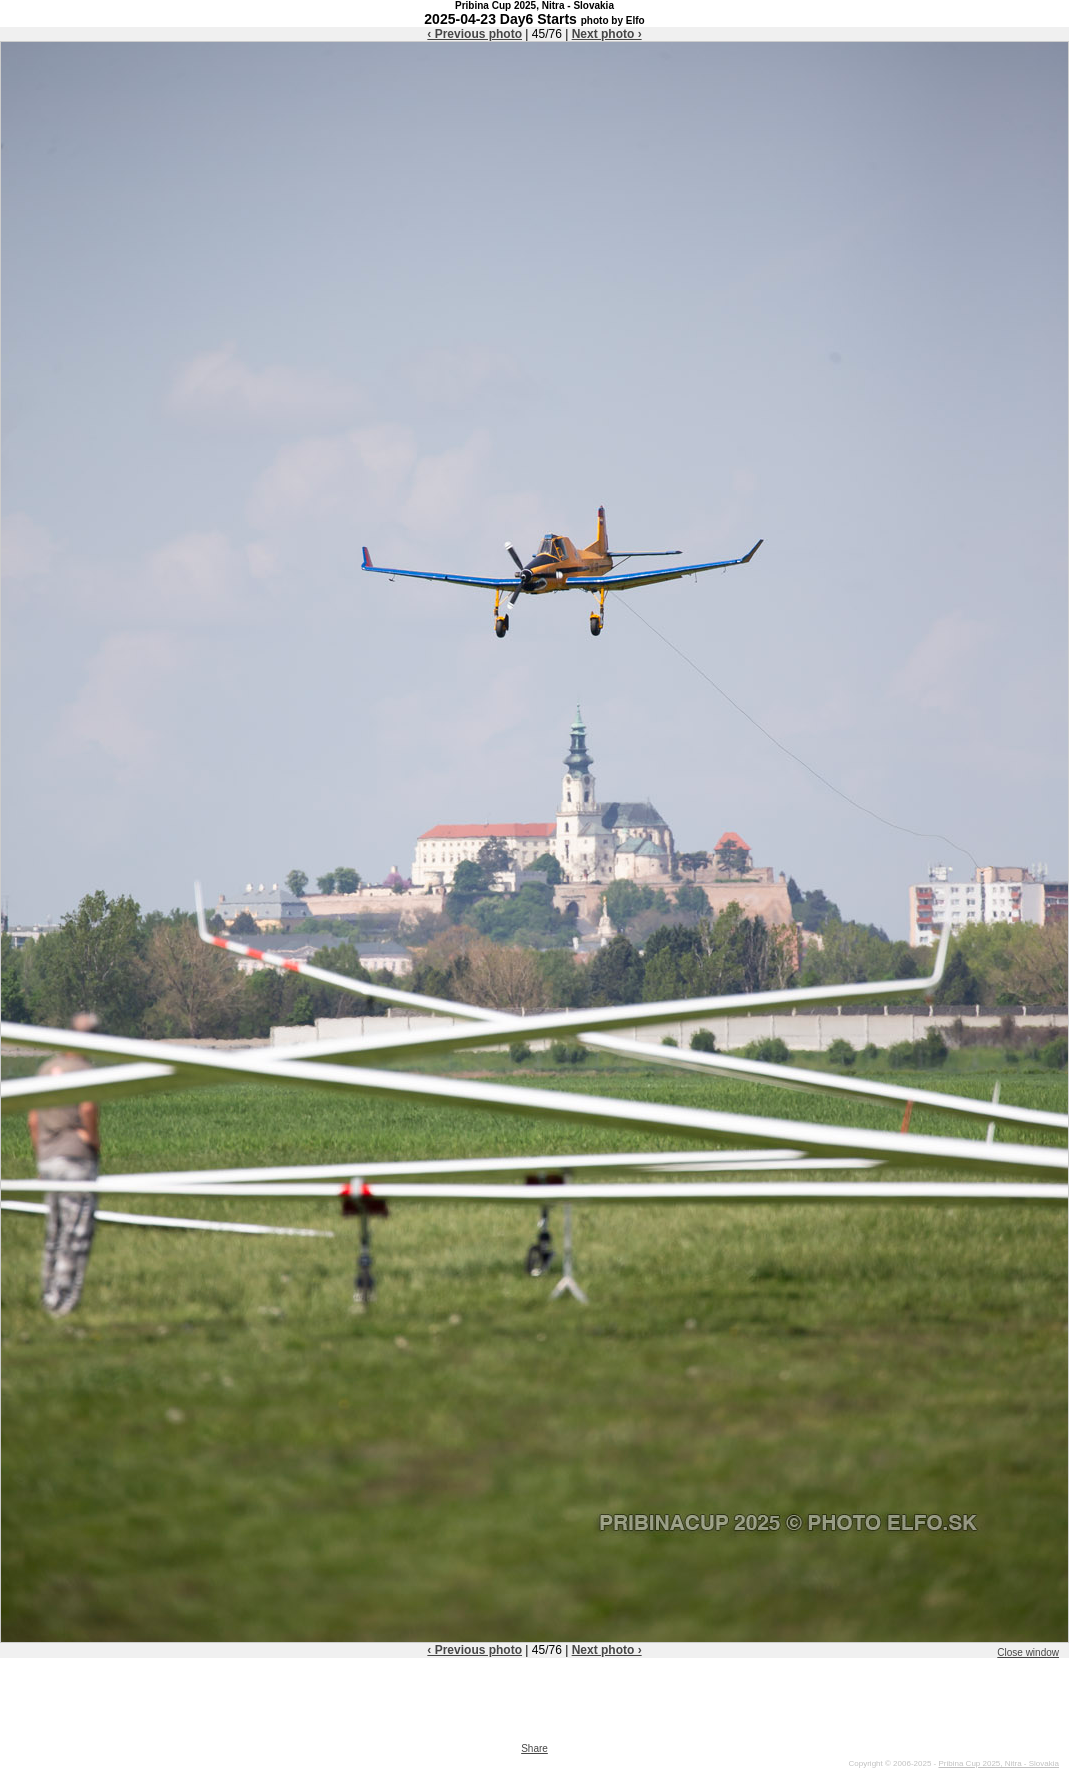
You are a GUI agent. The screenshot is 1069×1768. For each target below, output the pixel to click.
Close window (1028, 1652)
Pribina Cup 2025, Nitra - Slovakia (998, 1763)
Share (534, 1748)
